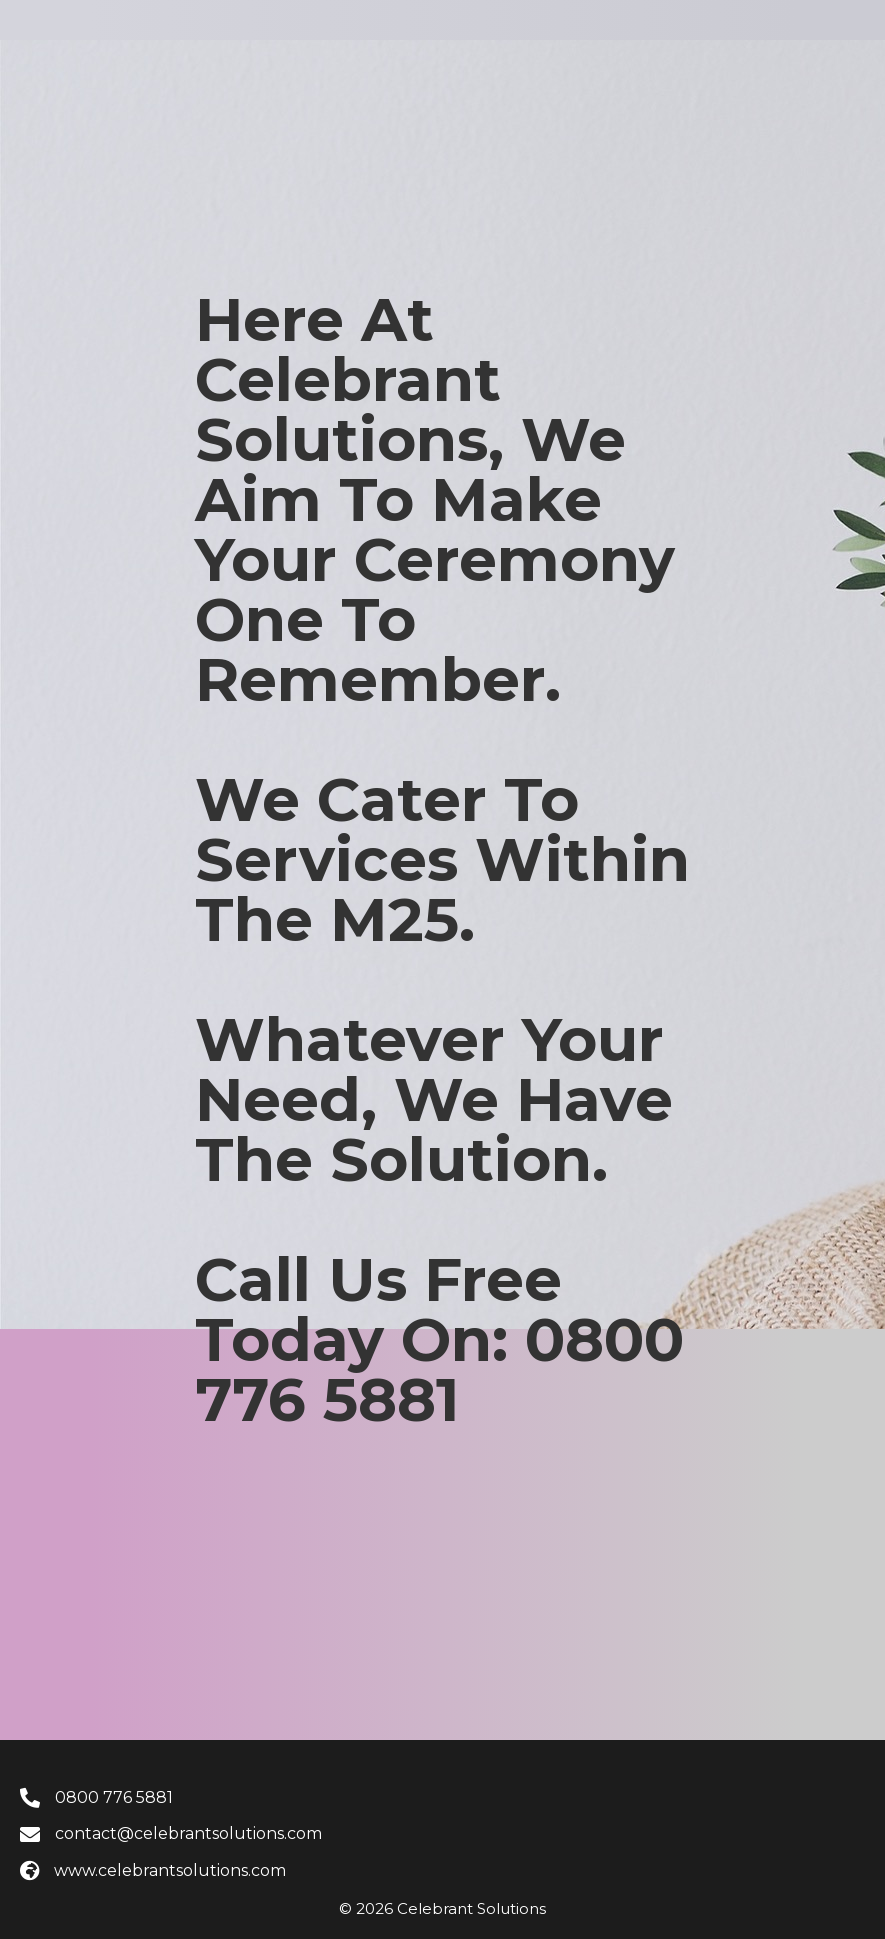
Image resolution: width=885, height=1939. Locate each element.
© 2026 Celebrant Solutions (442, 1908)
